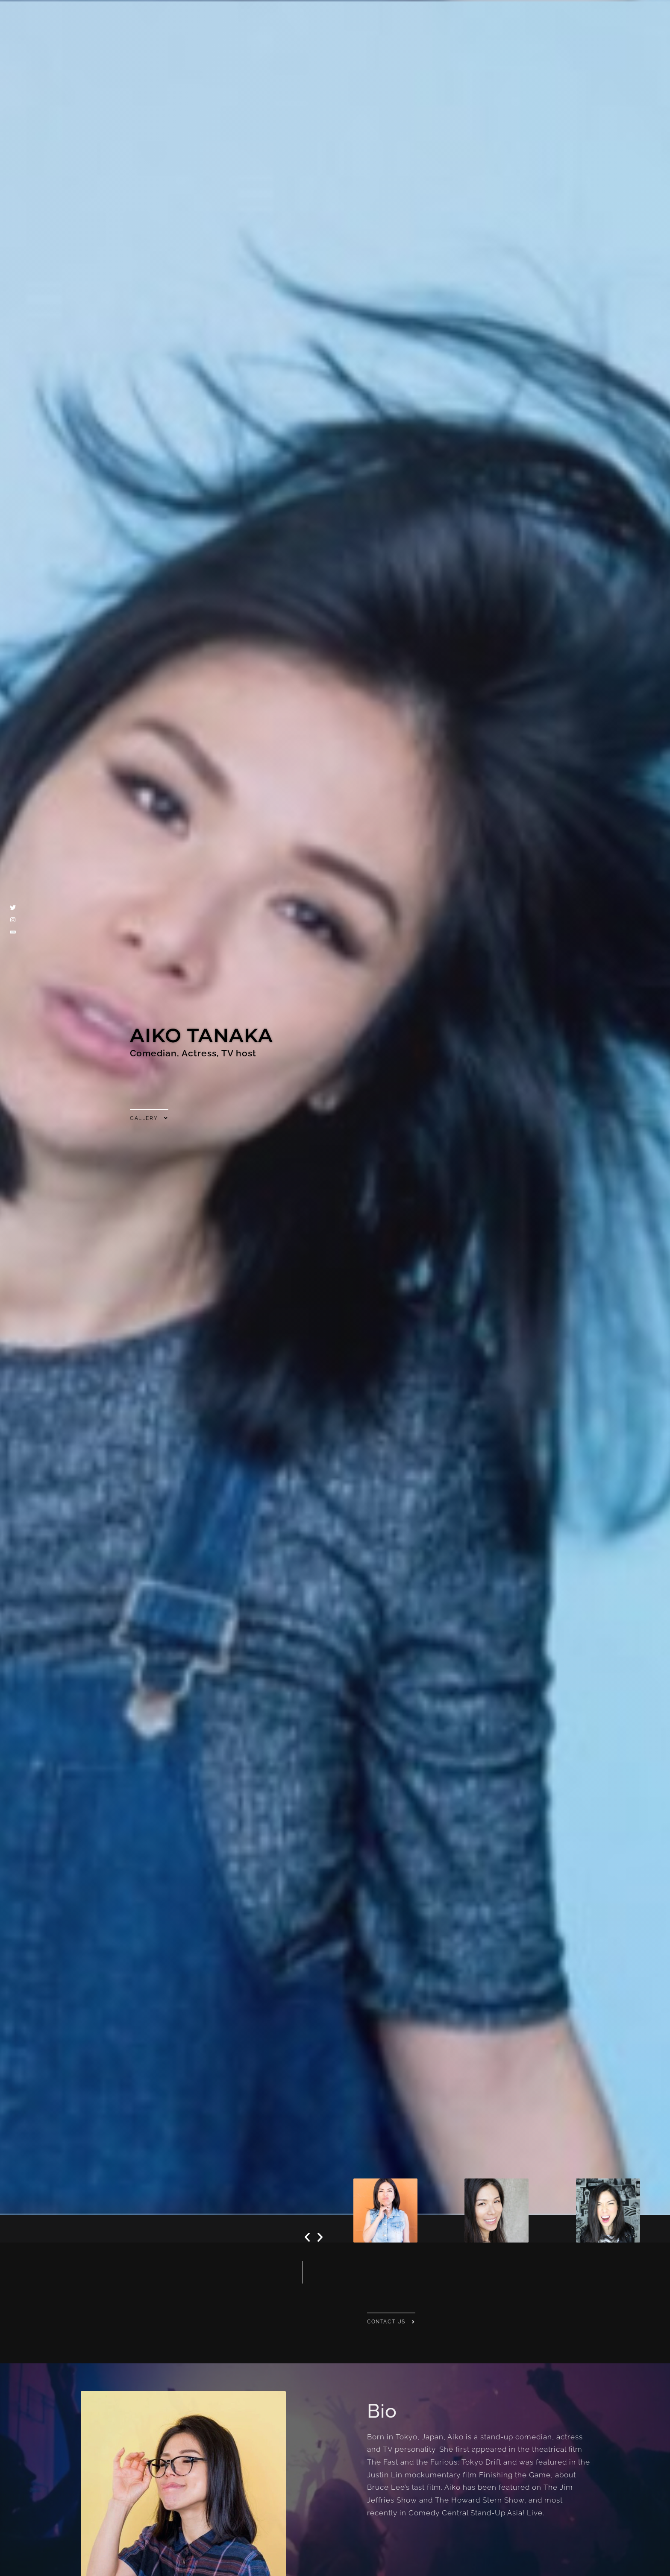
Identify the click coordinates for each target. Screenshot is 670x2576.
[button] (307, 2237)
